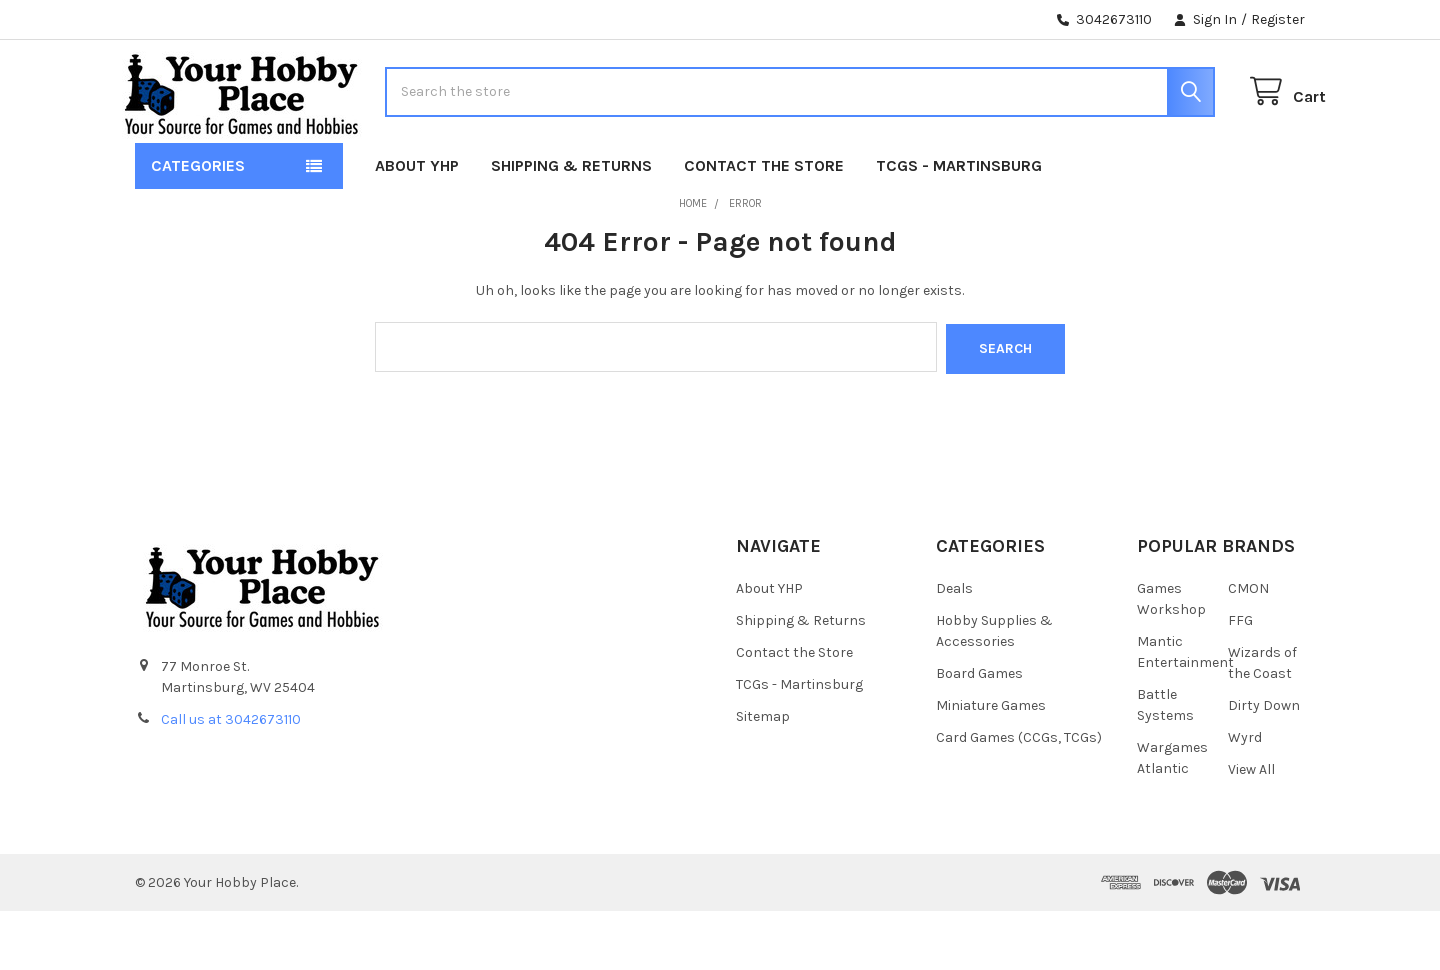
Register (1278, 19)
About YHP (417, 226)
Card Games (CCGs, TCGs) (1019, 796)
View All (1251, 828)
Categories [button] (198, 226)
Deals (954, 647)
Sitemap (763, 775)
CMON (1248, 647)
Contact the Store (764, 226)
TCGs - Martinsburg (959, 226)
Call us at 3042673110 (231, 778)
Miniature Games (991, 764)
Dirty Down (1264, 764)
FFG (1240, 679)
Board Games (979, 732)
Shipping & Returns (571, 226)
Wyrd (1245, 796)
